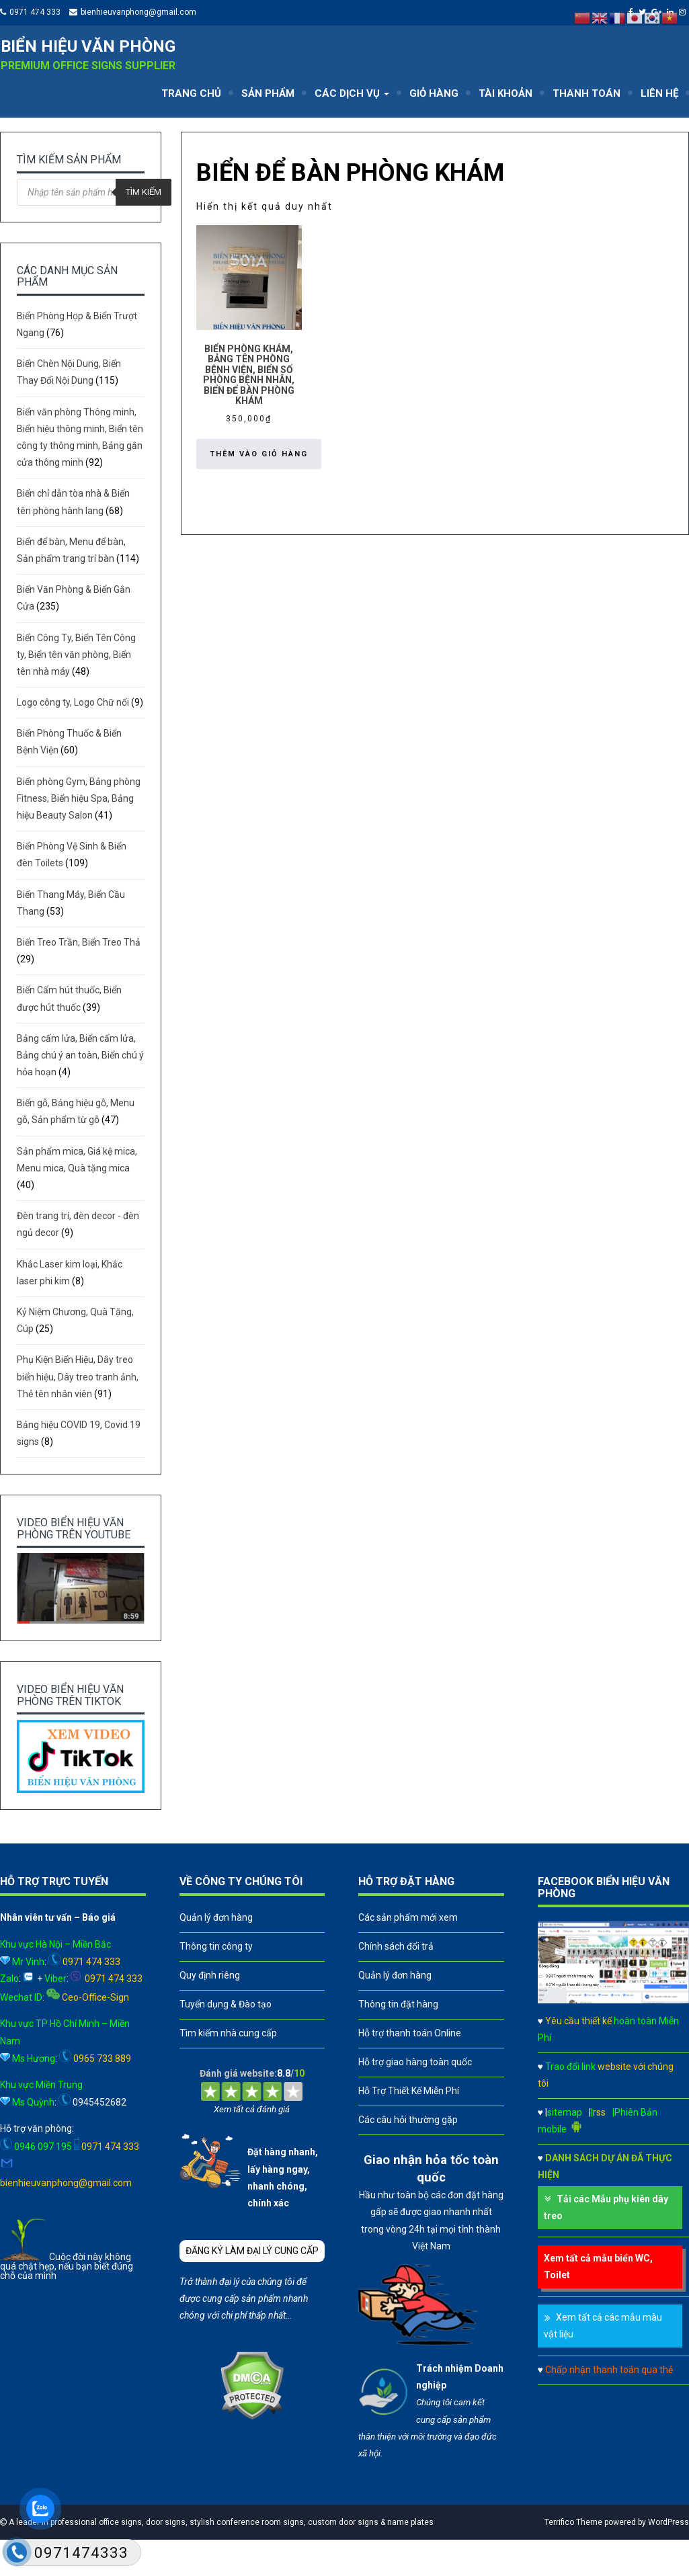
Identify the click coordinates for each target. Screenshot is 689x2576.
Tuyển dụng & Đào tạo (225, 2004)
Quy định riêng (209, 1975)
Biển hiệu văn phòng (88, 46)
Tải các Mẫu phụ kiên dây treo (606, 2207)
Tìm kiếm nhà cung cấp (228, 2033)
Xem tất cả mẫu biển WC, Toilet (598, 2266)
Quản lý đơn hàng (216, 1917)
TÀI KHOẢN (505, 93)
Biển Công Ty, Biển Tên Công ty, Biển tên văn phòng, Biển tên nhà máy (76, 654)
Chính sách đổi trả (396, 1946)
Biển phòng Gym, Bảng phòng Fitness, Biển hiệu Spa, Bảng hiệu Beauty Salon (78, 798)
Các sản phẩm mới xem (408, 1917)
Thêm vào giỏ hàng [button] (259, 454)
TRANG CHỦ (191, 93)
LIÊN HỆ (659, 93)
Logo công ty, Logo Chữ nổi (73, 702)
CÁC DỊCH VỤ (352, 93)
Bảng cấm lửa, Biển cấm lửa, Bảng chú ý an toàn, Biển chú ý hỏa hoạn (80, 1055)
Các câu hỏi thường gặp (408, 2119)
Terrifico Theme (573, 2522)
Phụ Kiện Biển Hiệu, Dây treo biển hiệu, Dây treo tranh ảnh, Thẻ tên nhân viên (77, 1376)
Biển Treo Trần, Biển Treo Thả (78, 942)
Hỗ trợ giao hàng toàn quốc (415, 2061)
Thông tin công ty (216, 1946)
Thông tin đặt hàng (398, 2004)
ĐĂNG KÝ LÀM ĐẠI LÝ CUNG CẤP (252, 2250)
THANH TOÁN (586, 93)
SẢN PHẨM (267, 93)
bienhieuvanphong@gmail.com (138, 12)
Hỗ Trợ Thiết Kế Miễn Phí (408, 2090)
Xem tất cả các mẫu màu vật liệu (603, 2325)
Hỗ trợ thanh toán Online (409, 2033)
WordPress (668, 2522)
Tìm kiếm (143, 192)
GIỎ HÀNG (433, 93)
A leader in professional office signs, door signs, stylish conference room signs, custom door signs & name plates (220, 2522)
